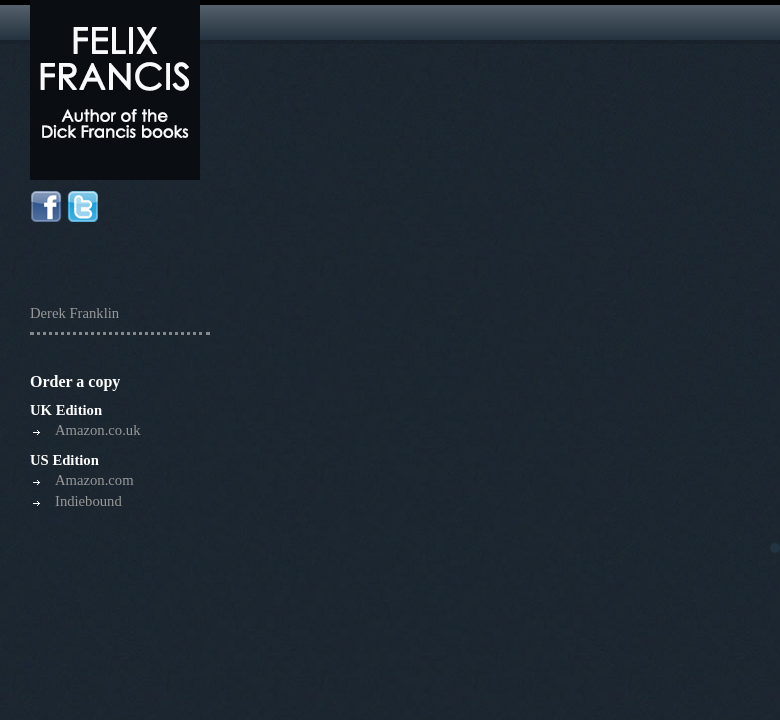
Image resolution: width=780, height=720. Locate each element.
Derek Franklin (74, 313)
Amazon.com (94, 480)
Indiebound (88, 501)
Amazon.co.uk (97, 430)
